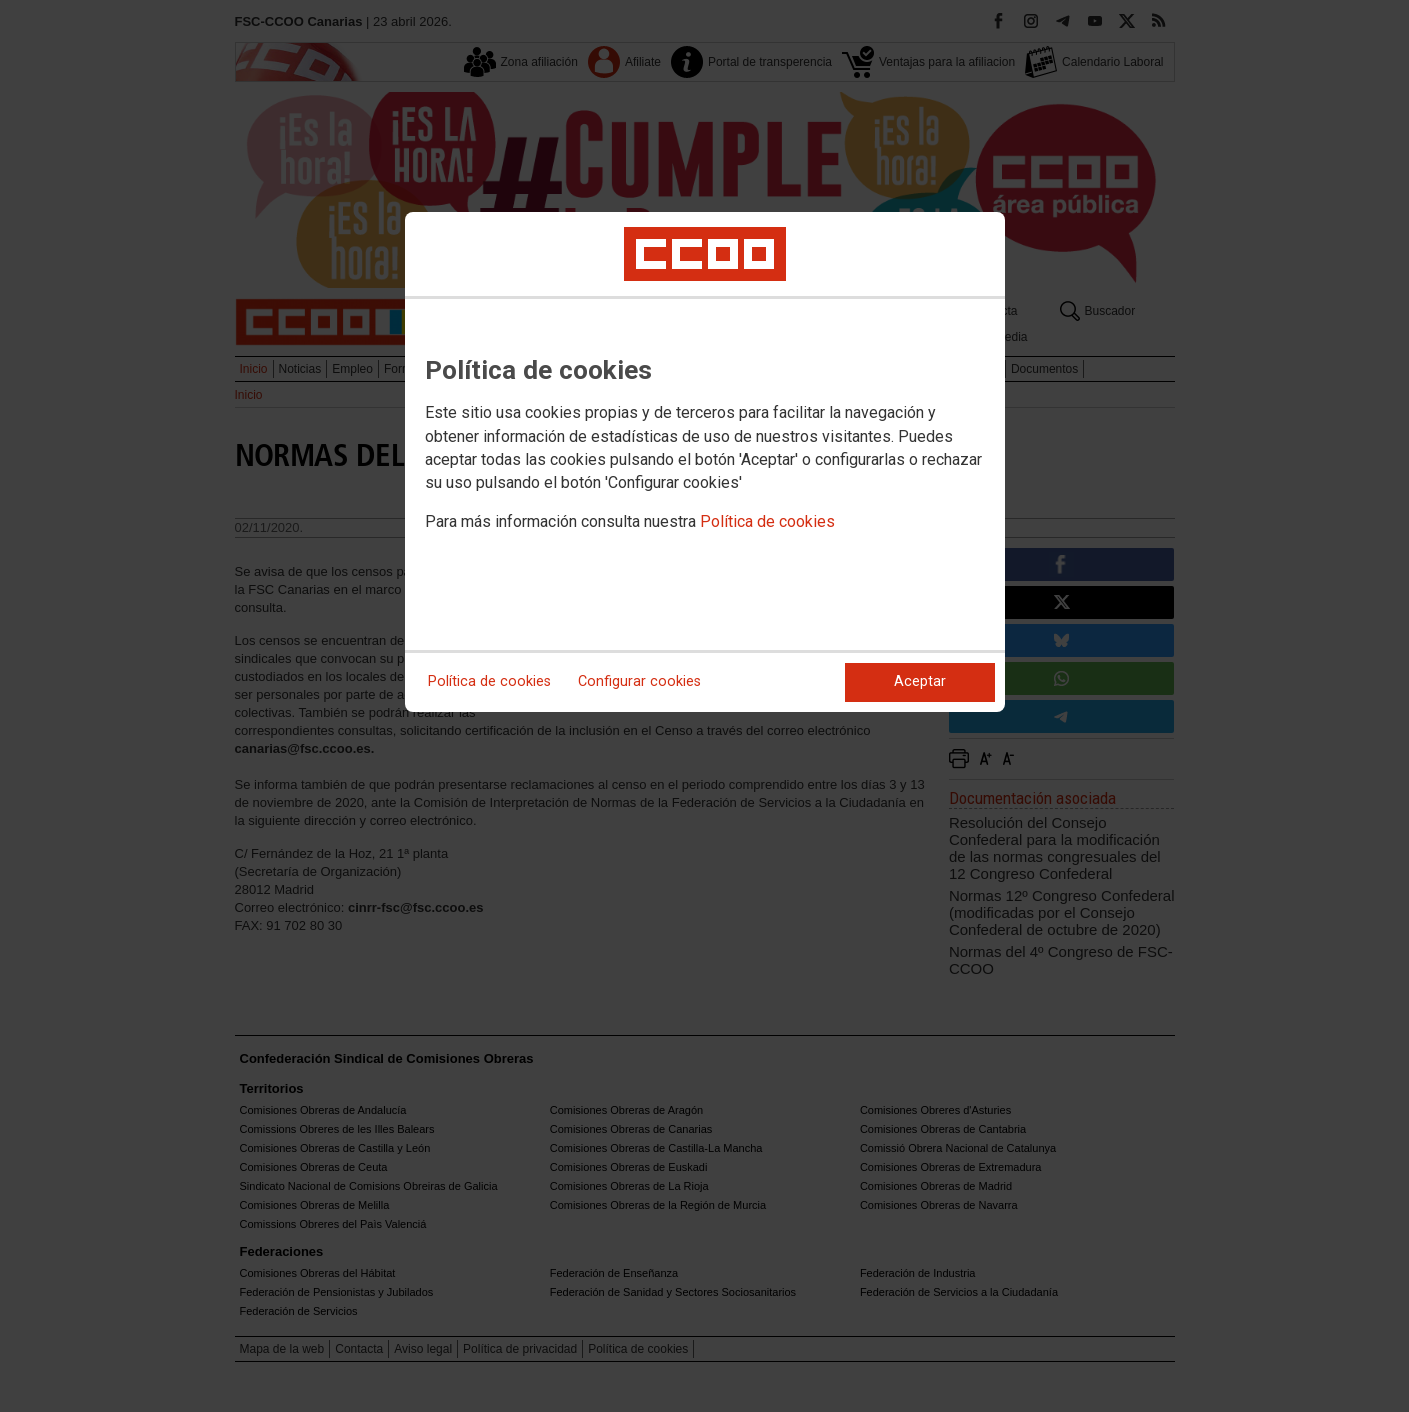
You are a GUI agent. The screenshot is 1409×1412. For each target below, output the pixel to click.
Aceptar (920, 681)
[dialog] (705, 462)
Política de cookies (767, 521)
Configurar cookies (639, 681)
